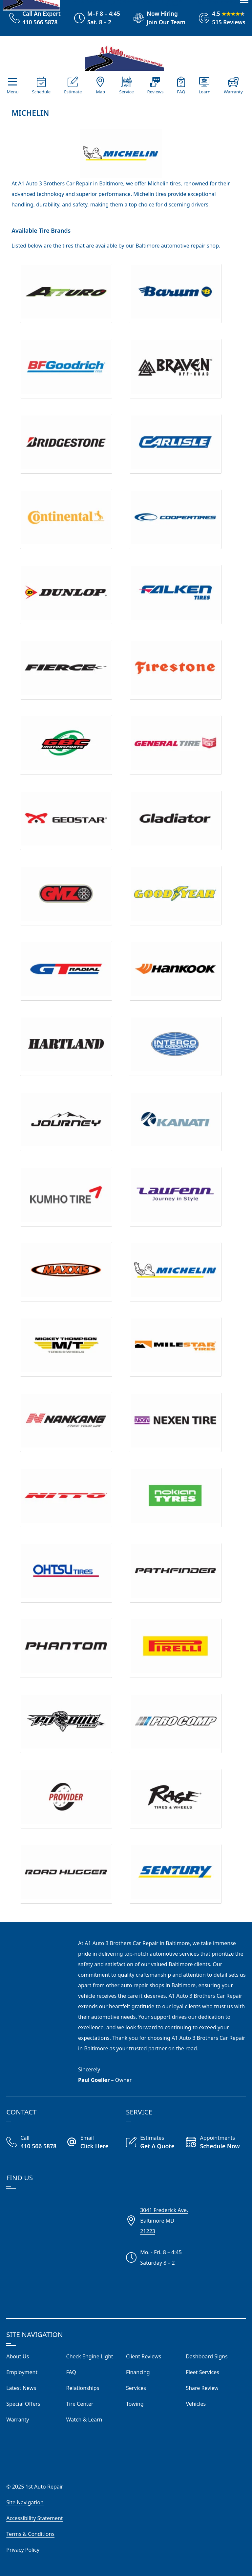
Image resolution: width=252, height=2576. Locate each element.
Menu (12, 92)
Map (100, 92)
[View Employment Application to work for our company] (156, 18)
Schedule (41, 92)
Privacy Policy (22, 2549)
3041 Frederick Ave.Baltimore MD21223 (164, 2220)
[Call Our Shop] (36, 2143)
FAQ (181, 92)
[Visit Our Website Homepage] (124, 56)
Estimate (73, 92)
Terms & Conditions (30, 2534)
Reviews (155, 92)
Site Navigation (25, 2502)
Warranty (233, 92)
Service (126, 92)
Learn (204, 92)
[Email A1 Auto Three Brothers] (96, 2143)
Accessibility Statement (34, 2518)
